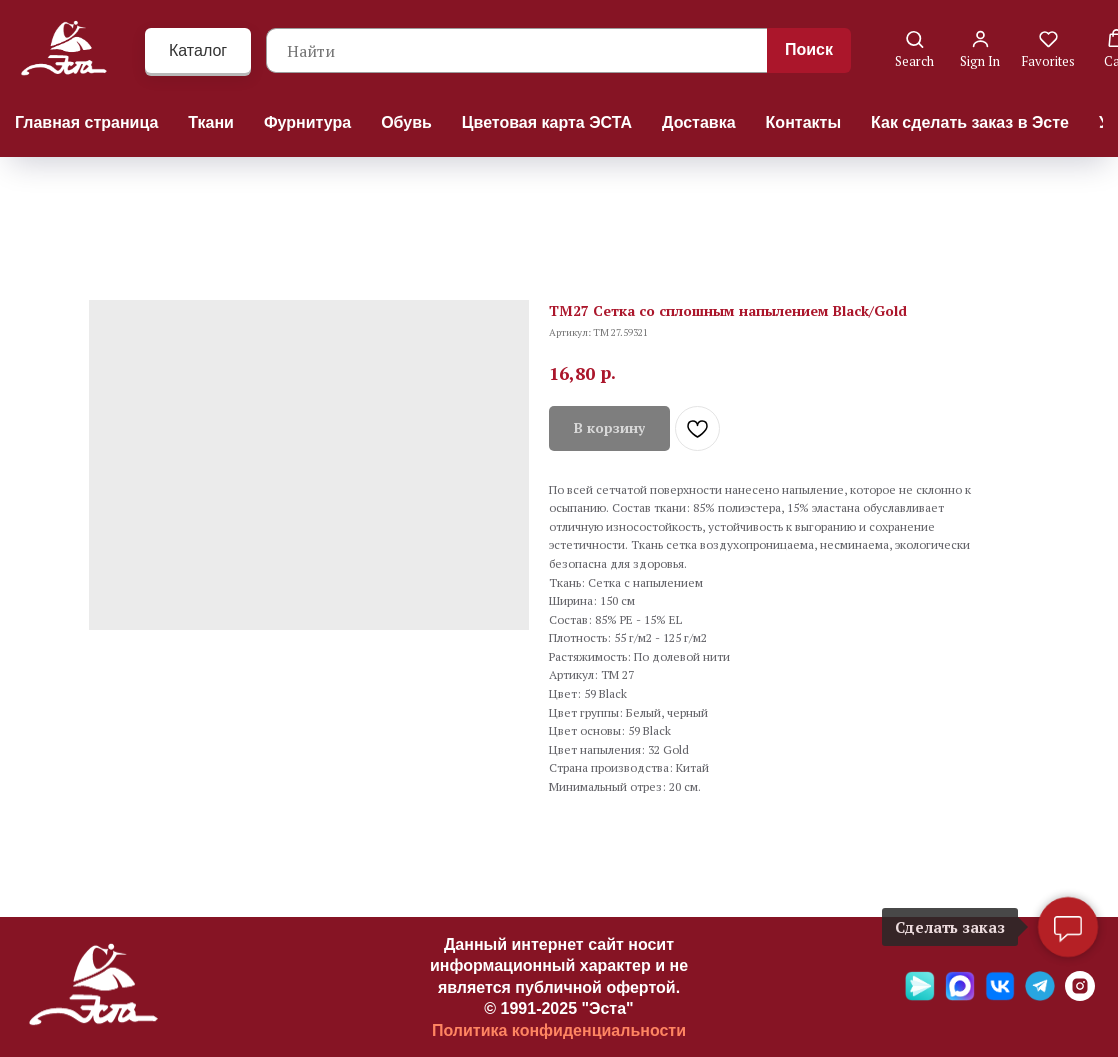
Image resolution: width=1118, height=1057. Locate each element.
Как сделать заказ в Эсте (970, 122)
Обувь (406, 122)
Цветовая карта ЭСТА (547, 122)
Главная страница (86, 122)
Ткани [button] (211, 122)
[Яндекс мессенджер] (920, 995)
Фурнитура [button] (307, 122)
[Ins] (1080, 995)
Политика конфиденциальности (559, 1030)
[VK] (1000, 995)
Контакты (803, 122)
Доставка (699, 122)
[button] (914, 49)
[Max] (960, 995)
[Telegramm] (1040, 995)
